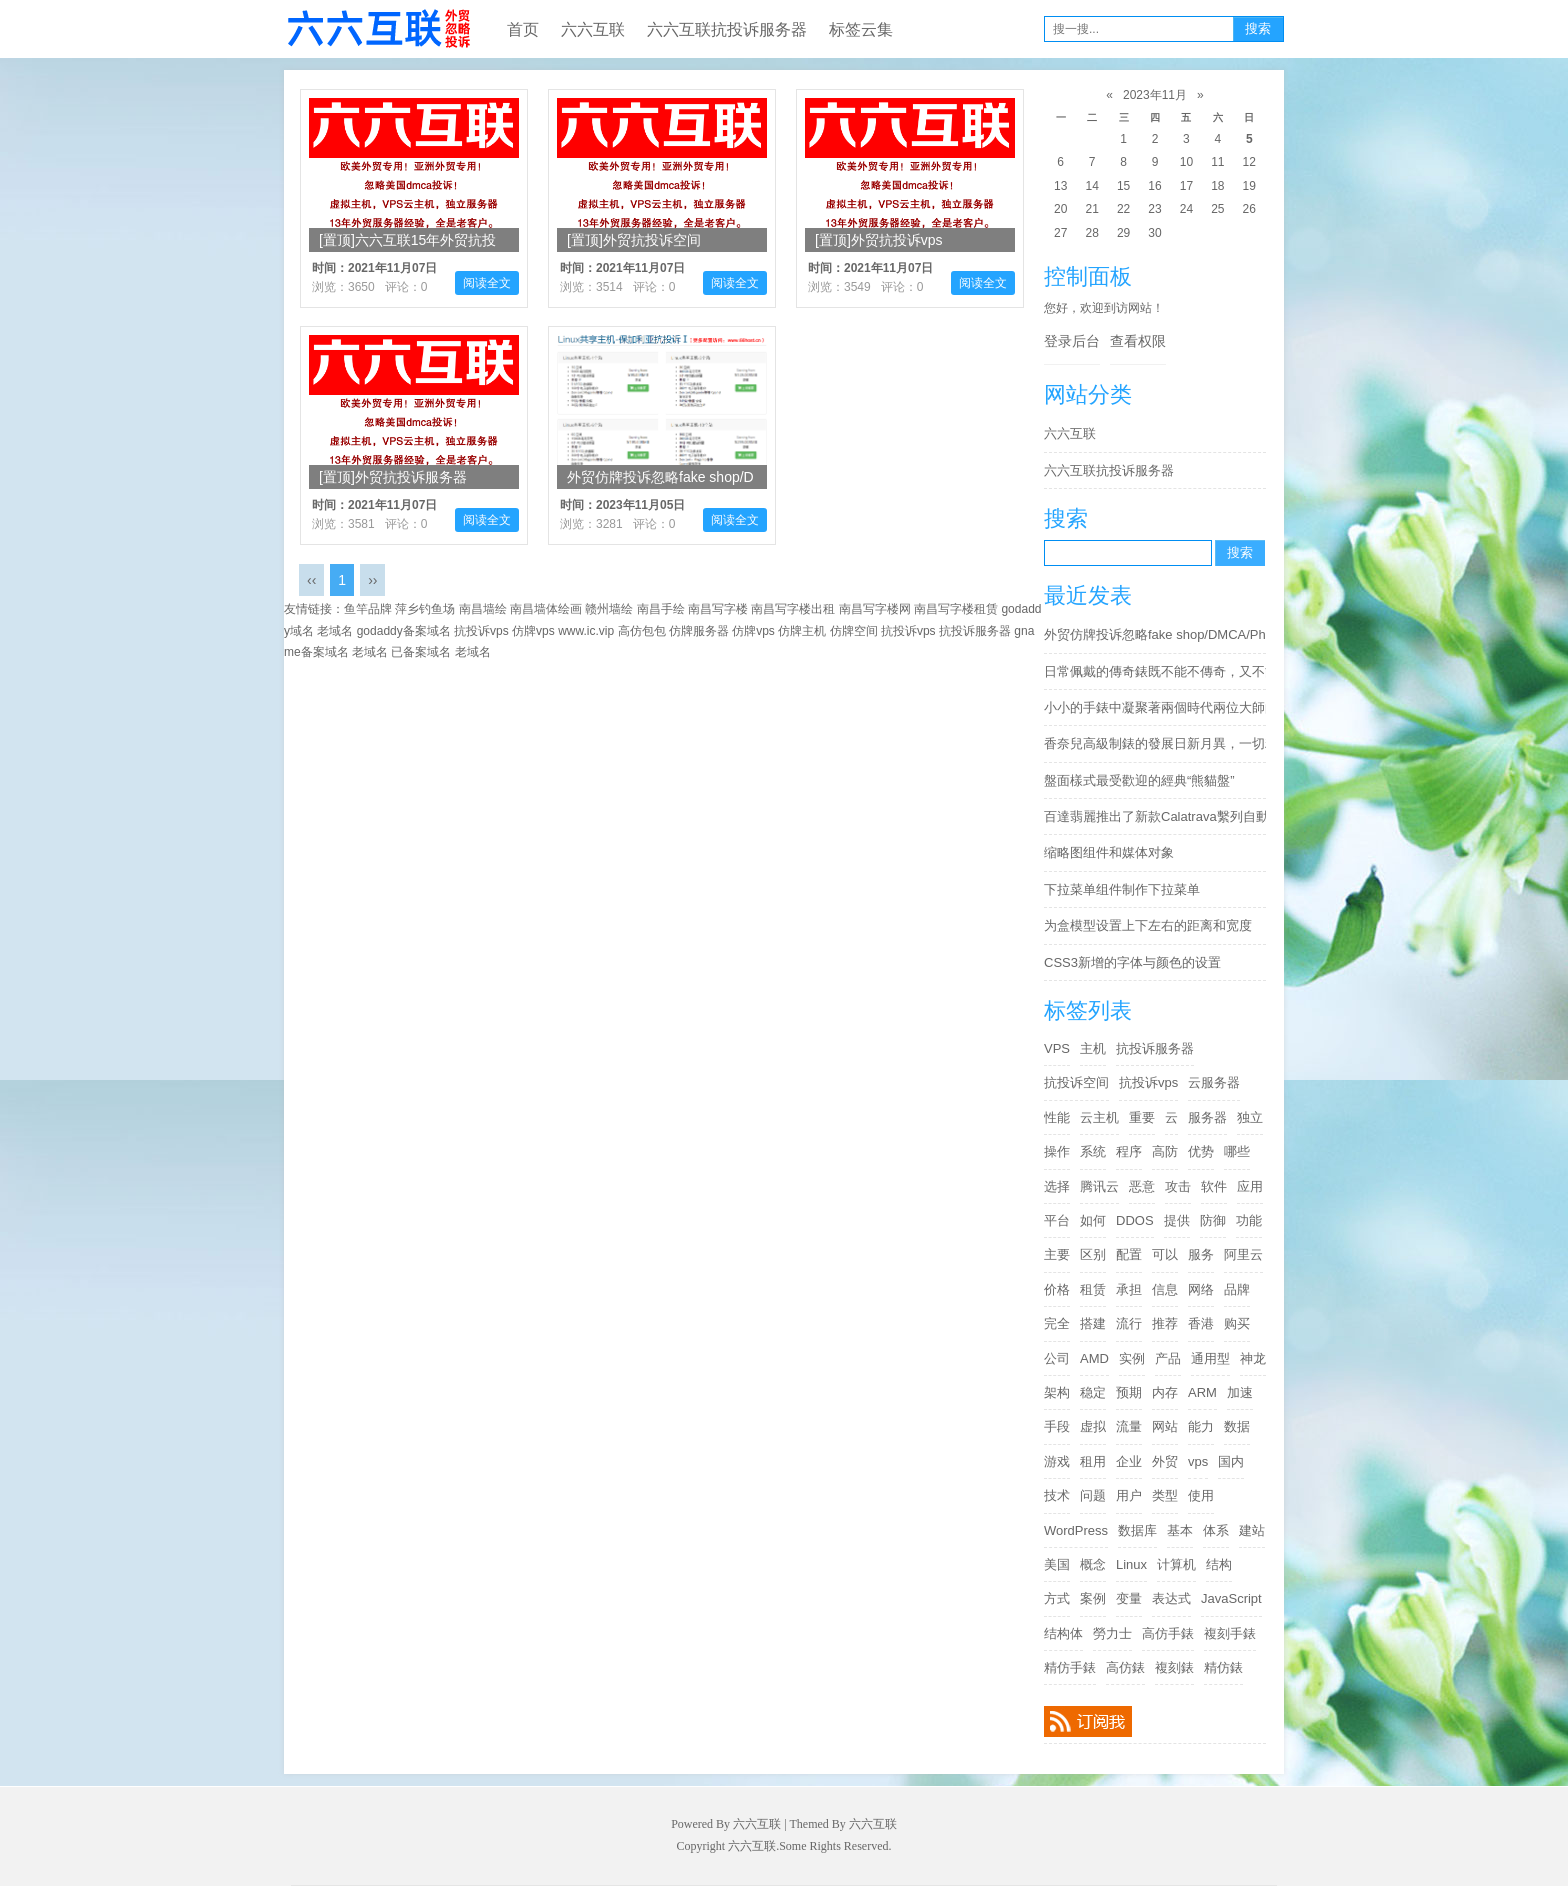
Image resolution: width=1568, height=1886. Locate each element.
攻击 (1178, 1186)
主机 (1093, 1048)
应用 (1250, 1186)
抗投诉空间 (1076, 1082)
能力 (1201, 1426)
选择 (1057, 1186)
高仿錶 (1125, 1667)
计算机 (1176, 1564)
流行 (1129, 1323)
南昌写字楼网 (875, 609)
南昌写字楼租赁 (956, 609)
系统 (1093, 1151)
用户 (1129, 1495)
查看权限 (1138, 341)
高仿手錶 (1168, 1633)
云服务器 (1214, 1082)
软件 (1214, 1186)
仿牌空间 (854, 631)
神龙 (1253, 1358)
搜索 (1258, 28)
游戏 (1057, 1461)
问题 (1093, 1495)
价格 (1057, 1289)
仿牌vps (533, 631)
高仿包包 (642, 631)
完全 (1057, 1323)
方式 (1057, 1598)
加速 (1240, 1392)
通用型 (1210, 1358)
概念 (1093, 1564)
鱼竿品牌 (368, 609)
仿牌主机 (802, 631)
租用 (1093, 1461)
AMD (1094, 1358)
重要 (1142, 1117)
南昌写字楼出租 (793, 609)
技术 (1057, 1495)
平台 (1057, 1220)
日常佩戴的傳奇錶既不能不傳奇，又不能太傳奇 (1160, 671)
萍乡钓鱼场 (425, 609)
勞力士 (1112, 1633)
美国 (1057, 1564)
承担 (1129, 1289)
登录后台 (1072, 341)
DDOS (1135, 1220)
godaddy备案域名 (404, 631)
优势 (1201, 1151)
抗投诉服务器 (1155, 1048)
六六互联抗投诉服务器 (727, 29)
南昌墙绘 (483, 609)
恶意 (1142, 1186)
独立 (1250, 1117)
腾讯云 (1099, 1186)
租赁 (1093, 1289)
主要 (1057, 1254)
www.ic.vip (586, 631)
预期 (1129, 1392)
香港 (1201, 1323)
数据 (1237, 1426)
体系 (1216, 1530)
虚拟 (1093, 1426)
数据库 (1137, 1530)
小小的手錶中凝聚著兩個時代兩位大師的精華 (1160, 707)
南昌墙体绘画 (546, 609)
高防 (1165, 1151)
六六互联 (378, 29)
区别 (1093, 1254)
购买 (1237, 1323)
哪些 (1237, 1151)
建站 (1252, 1530)
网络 (1201, 1289)
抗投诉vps (1148, 1082)
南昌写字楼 (718, 609)
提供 (1177, 1220)
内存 (1165, 1392)
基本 (1180, 1530)
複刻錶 (1174, 1667)
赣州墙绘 (609, 609)
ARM (1202, 1392)
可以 (1165, 1254)
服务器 (1207, 1117)
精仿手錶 (1070, 1667)
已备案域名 (421, 652)
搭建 (1093, 1323)
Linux (1131, 1564)
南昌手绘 (661, 609)
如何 (1093, 1220)
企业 (1129, 1461)
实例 (1132, 1358)
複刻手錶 (1230, 1633)
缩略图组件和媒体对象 (1109, 852)
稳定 (1093, 1392)
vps (1198, 1461)
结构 (1219, 1564)
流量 (1129, 1426)
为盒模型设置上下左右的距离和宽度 (1148, 925)
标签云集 (861, 29)
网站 (1165, 1426)
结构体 (1063, 1633)
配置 (1129, 1254)
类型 (1165, 1495)
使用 (1201, 1495)
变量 (1129, 1598)
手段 (1057, 1426)
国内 (1231, 1461)
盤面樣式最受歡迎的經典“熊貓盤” (1139, 780)
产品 (1168, 1358)
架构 (1057, 1392)
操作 (1057, 1151)
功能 (1249, 1220)
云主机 (1099, 1117)
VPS (1057, 1048)
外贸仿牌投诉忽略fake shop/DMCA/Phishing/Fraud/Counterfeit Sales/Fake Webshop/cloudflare (1160, 634)
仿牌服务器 (699, 631)
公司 (1057, 1358)
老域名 (335, 631)
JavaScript (1231, 1598)
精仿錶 (1223, 1667)
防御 (1213, 1220)
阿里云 (1243, 1254)
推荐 (1165, 1323)
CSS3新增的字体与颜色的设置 (1132, 962)
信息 (1165, 1289)
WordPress (1076, 1530)
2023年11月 (1155, 95)
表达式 (1171, 1598)
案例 (1093, 1598)
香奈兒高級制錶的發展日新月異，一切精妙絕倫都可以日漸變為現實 (1160, 743)
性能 (1057, 1117)
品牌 (1237, 1289)
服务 (1201, 1254)
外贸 (1165, 1461)
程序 (1129, 1151)
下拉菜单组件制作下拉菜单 (1122, 889)
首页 (523, 29)
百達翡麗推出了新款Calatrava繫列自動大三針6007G (1160, 816)
